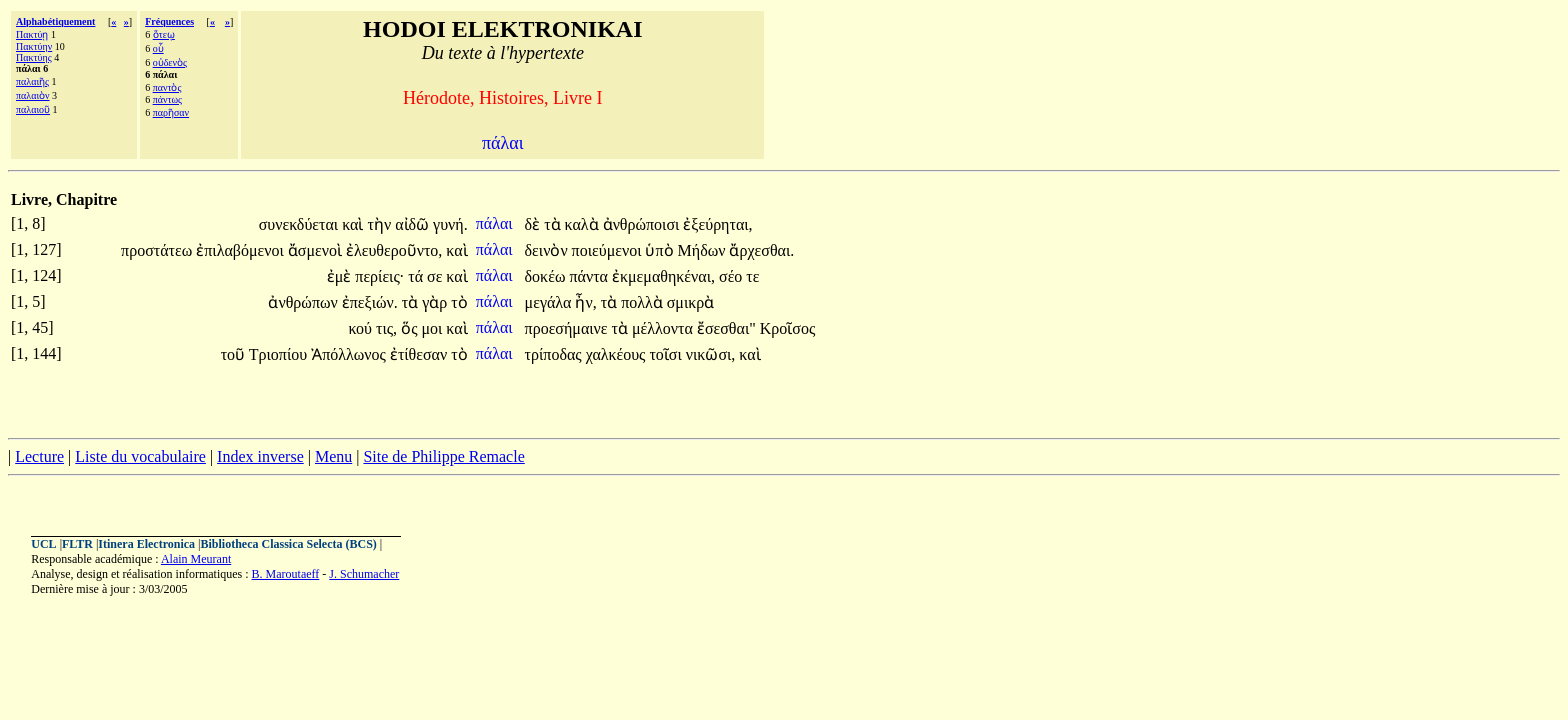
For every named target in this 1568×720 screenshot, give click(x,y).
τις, (386, 328)
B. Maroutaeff (286, 574)
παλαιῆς (32, 81)
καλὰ (584, 224)
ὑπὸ (661, 250)
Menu (333, 456)
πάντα (590, 276)
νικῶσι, (711, 354)
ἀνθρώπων (304, 302)
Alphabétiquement (55, 21)
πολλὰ (644, 302)
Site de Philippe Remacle (443, 456)
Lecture (39, 456)
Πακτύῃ (32, 34)
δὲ (535, 224)
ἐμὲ (341, 276)
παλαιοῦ (33, 109)
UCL (43, 544)
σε (436, 276)
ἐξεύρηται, (717, 224)
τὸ (459, 302)
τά (417, 276)
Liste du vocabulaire (140, 456)
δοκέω (547, 276)
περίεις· (379, 276)
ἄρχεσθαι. (761, 250)
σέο (732, 276)
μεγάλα (550, 302)
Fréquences (169, 21)
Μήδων (704, 250)
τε (752, 276)
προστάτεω (158, 250)
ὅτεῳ (164, 34)
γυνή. (450, 224)
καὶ (354, 224)
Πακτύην (34, 46)
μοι (433, 328)
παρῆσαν (171, 112)
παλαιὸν (33, 95)
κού (362, 328)
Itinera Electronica (146, 544)
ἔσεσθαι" (726, 328)
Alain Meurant (196, 559)
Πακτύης (34, 57)
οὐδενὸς (170, 62)
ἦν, (585, 302)
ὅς (411, 328)
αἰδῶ (414, 224)
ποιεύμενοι (609, 250)
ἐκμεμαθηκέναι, (663, 276)
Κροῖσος (788, 328)
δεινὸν (548, 250)
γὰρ (436, 302)
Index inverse (260, 456)
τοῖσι (667, 354)
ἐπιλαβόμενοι (242, 250)
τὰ (554, 224)
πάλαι (496, 223)
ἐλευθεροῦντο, (394, 250)
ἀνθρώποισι (643, 224)
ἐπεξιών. (370, 302)
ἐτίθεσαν (420, 354)
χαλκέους (618, 354)
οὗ (158, 48)
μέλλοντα (664, 328)
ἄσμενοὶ (317, 250)
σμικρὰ (691, 302)
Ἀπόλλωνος (350, 354)
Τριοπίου (280, 354)
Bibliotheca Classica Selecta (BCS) (289, 544)
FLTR (77, 544)
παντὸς (167, 87)
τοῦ (235, 354)
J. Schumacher (364, 574)
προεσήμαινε (568, 328)
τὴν (381, 224)
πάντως (167, 99)
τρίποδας (555, 354)
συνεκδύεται (301, 224)
